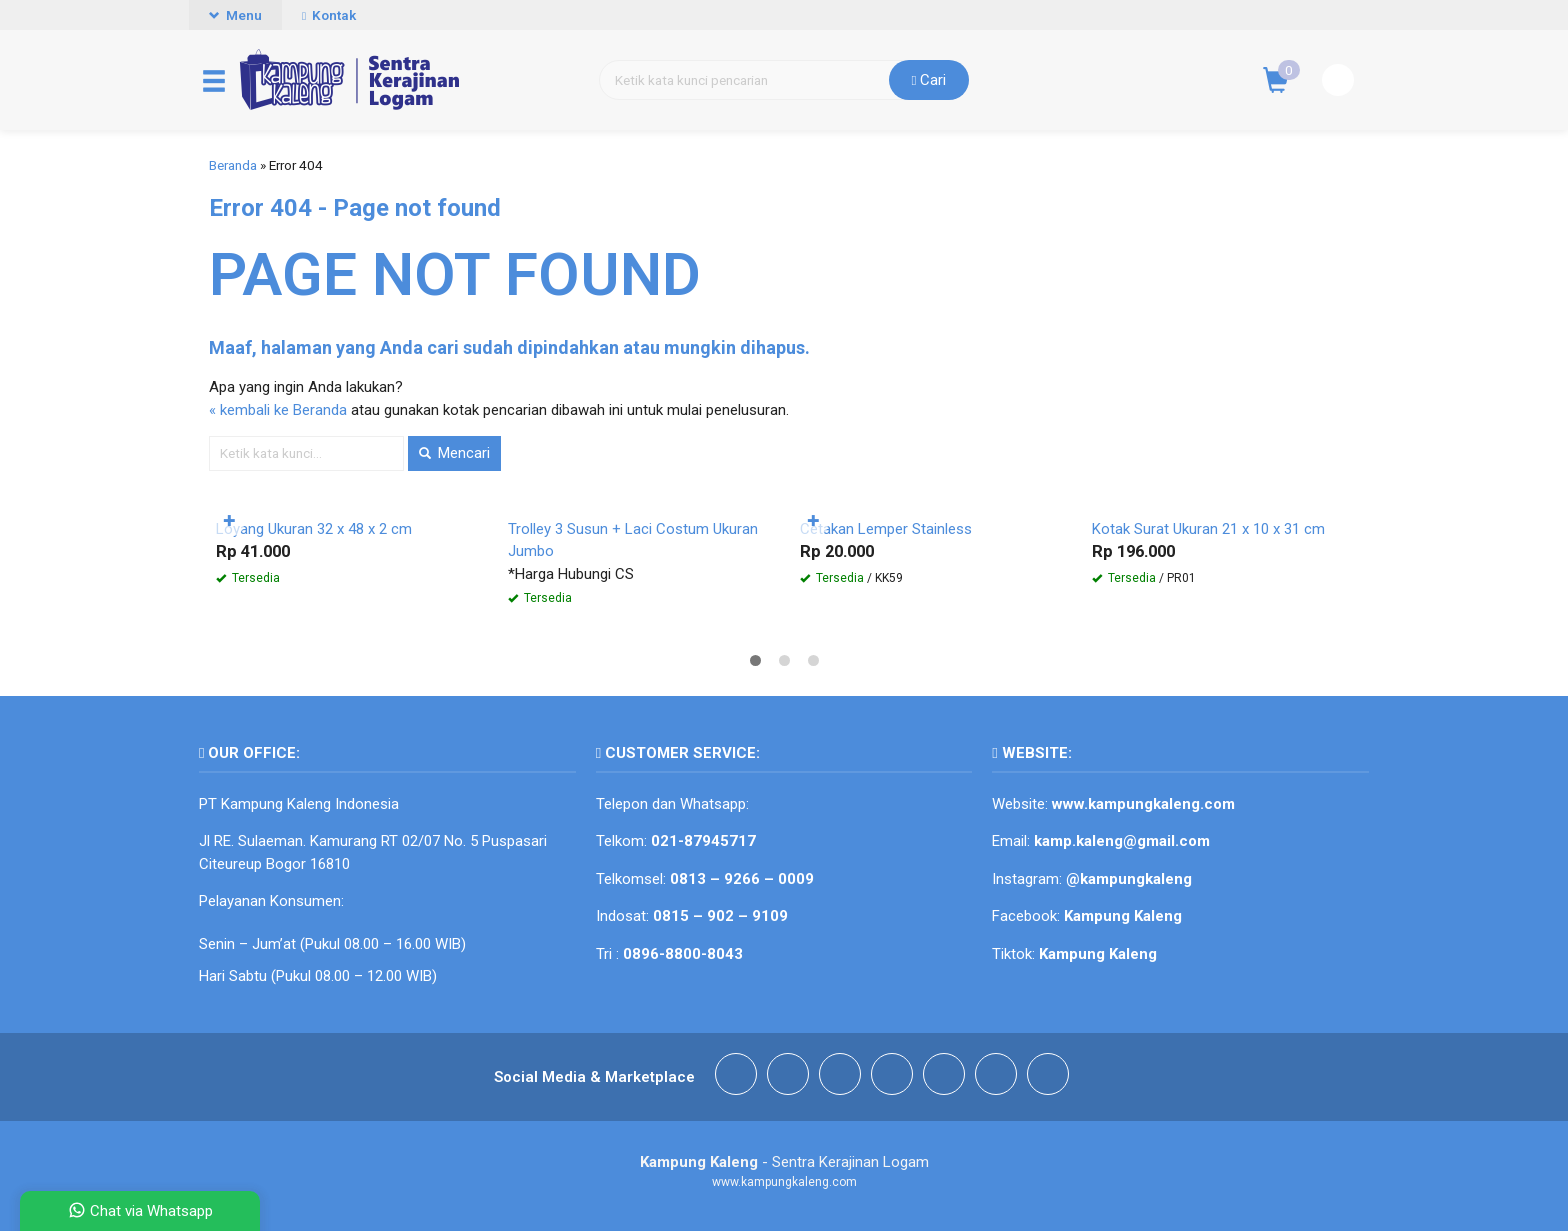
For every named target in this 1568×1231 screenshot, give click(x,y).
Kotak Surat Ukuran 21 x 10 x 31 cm (1208, 529)
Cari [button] (929, 80)
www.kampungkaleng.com (1143, 804)
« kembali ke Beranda (278, 410)
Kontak (329, 15)
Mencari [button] (454, 453)
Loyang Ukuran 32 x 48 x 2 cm (314, 529)
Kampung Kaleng (1098, 954)
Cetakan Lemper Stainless (886, 529)
